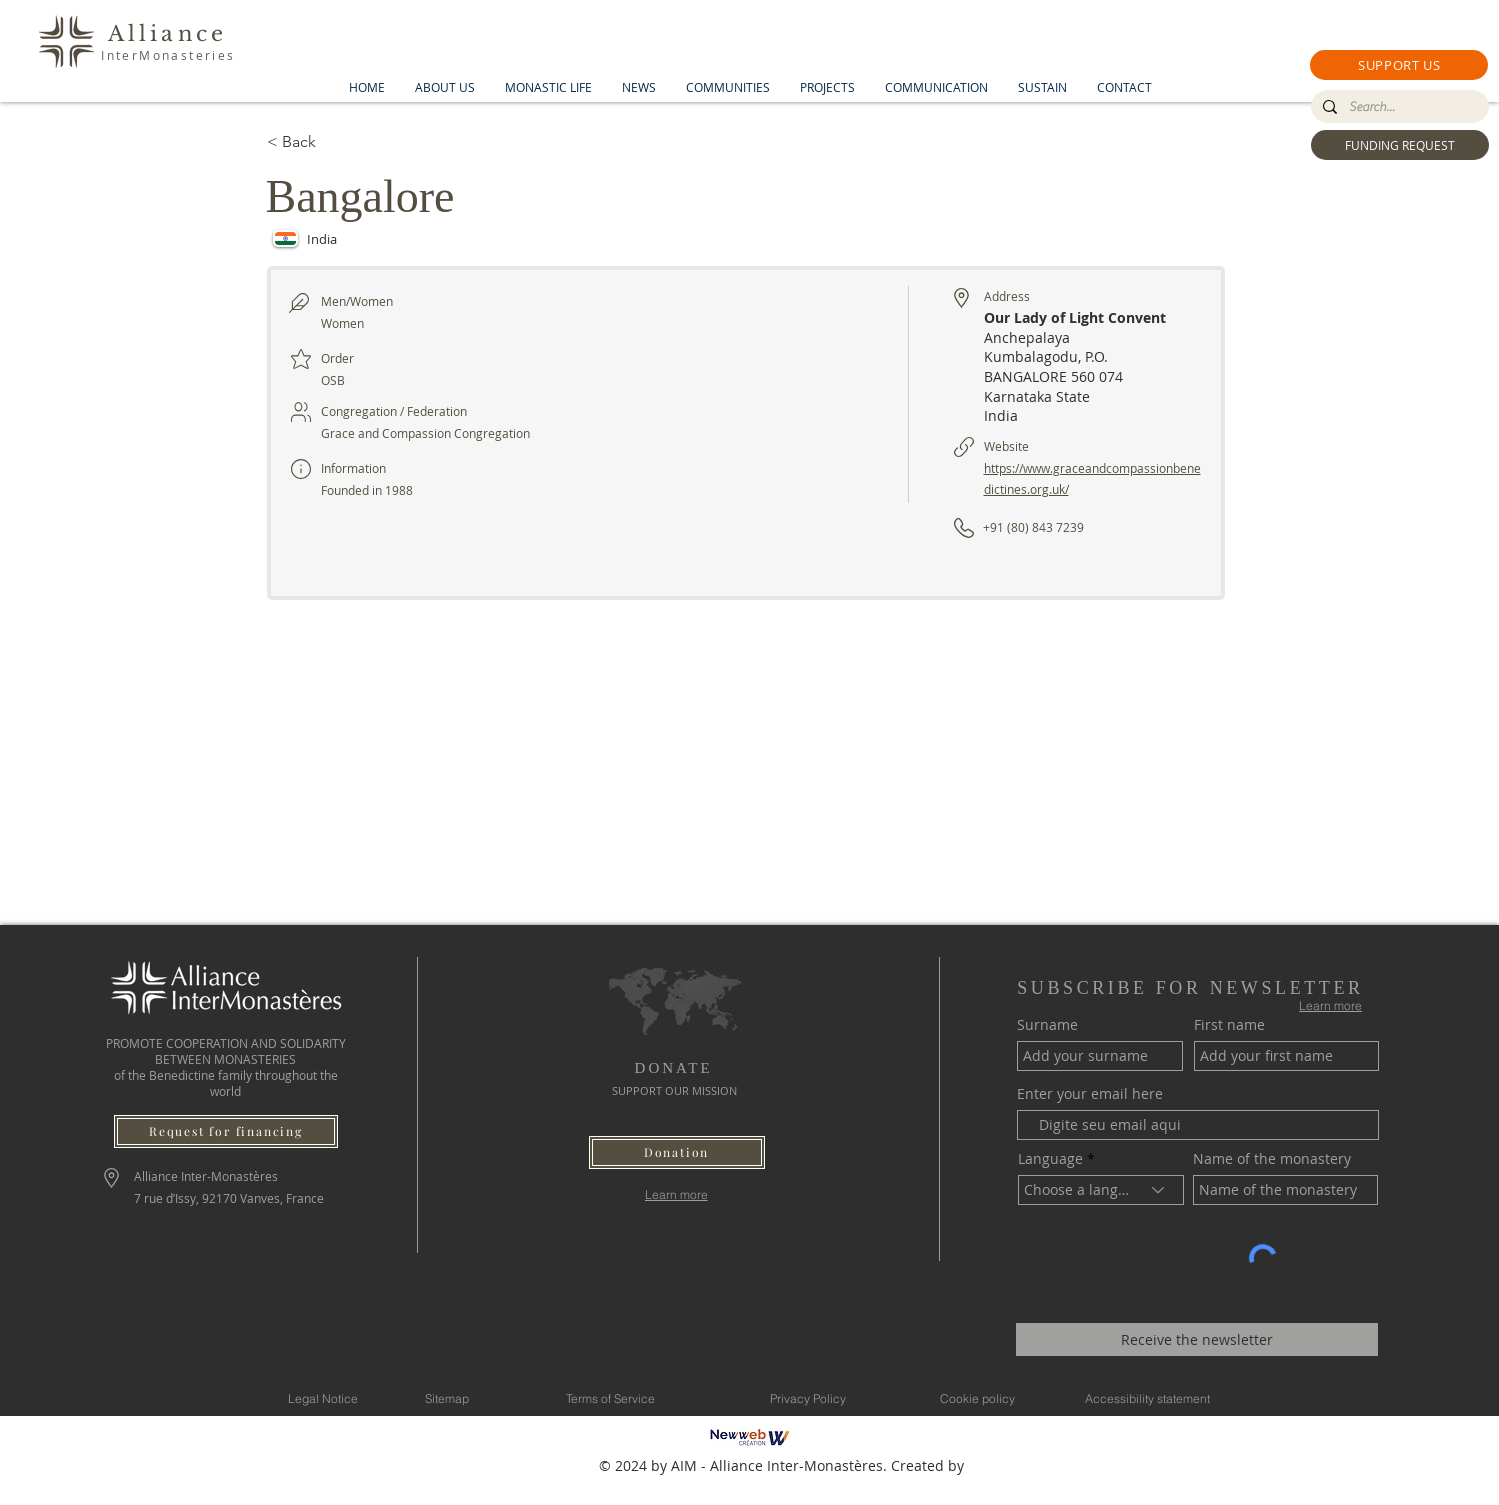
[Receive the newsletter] (1197, 1339)
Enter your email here (1090, 1094)
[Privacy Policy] (808, 1398)
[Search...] (1398, 107)
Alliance (168, 34)
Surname (1047, 1025)
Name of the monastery (1272, 1159)
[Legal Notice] (323, 1398)
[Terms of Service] (611, 1398)
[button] (1399, 65)
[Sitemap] (447, 1398)
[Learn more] (676, 1194)
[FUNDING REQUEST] (1400, 145)
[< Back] (338, 142)
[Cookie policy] (978, 1398)
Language (1050, 1159)
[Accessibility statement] (1148, 1398)
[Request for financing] (226, 1131)
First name (1229, 1025)
